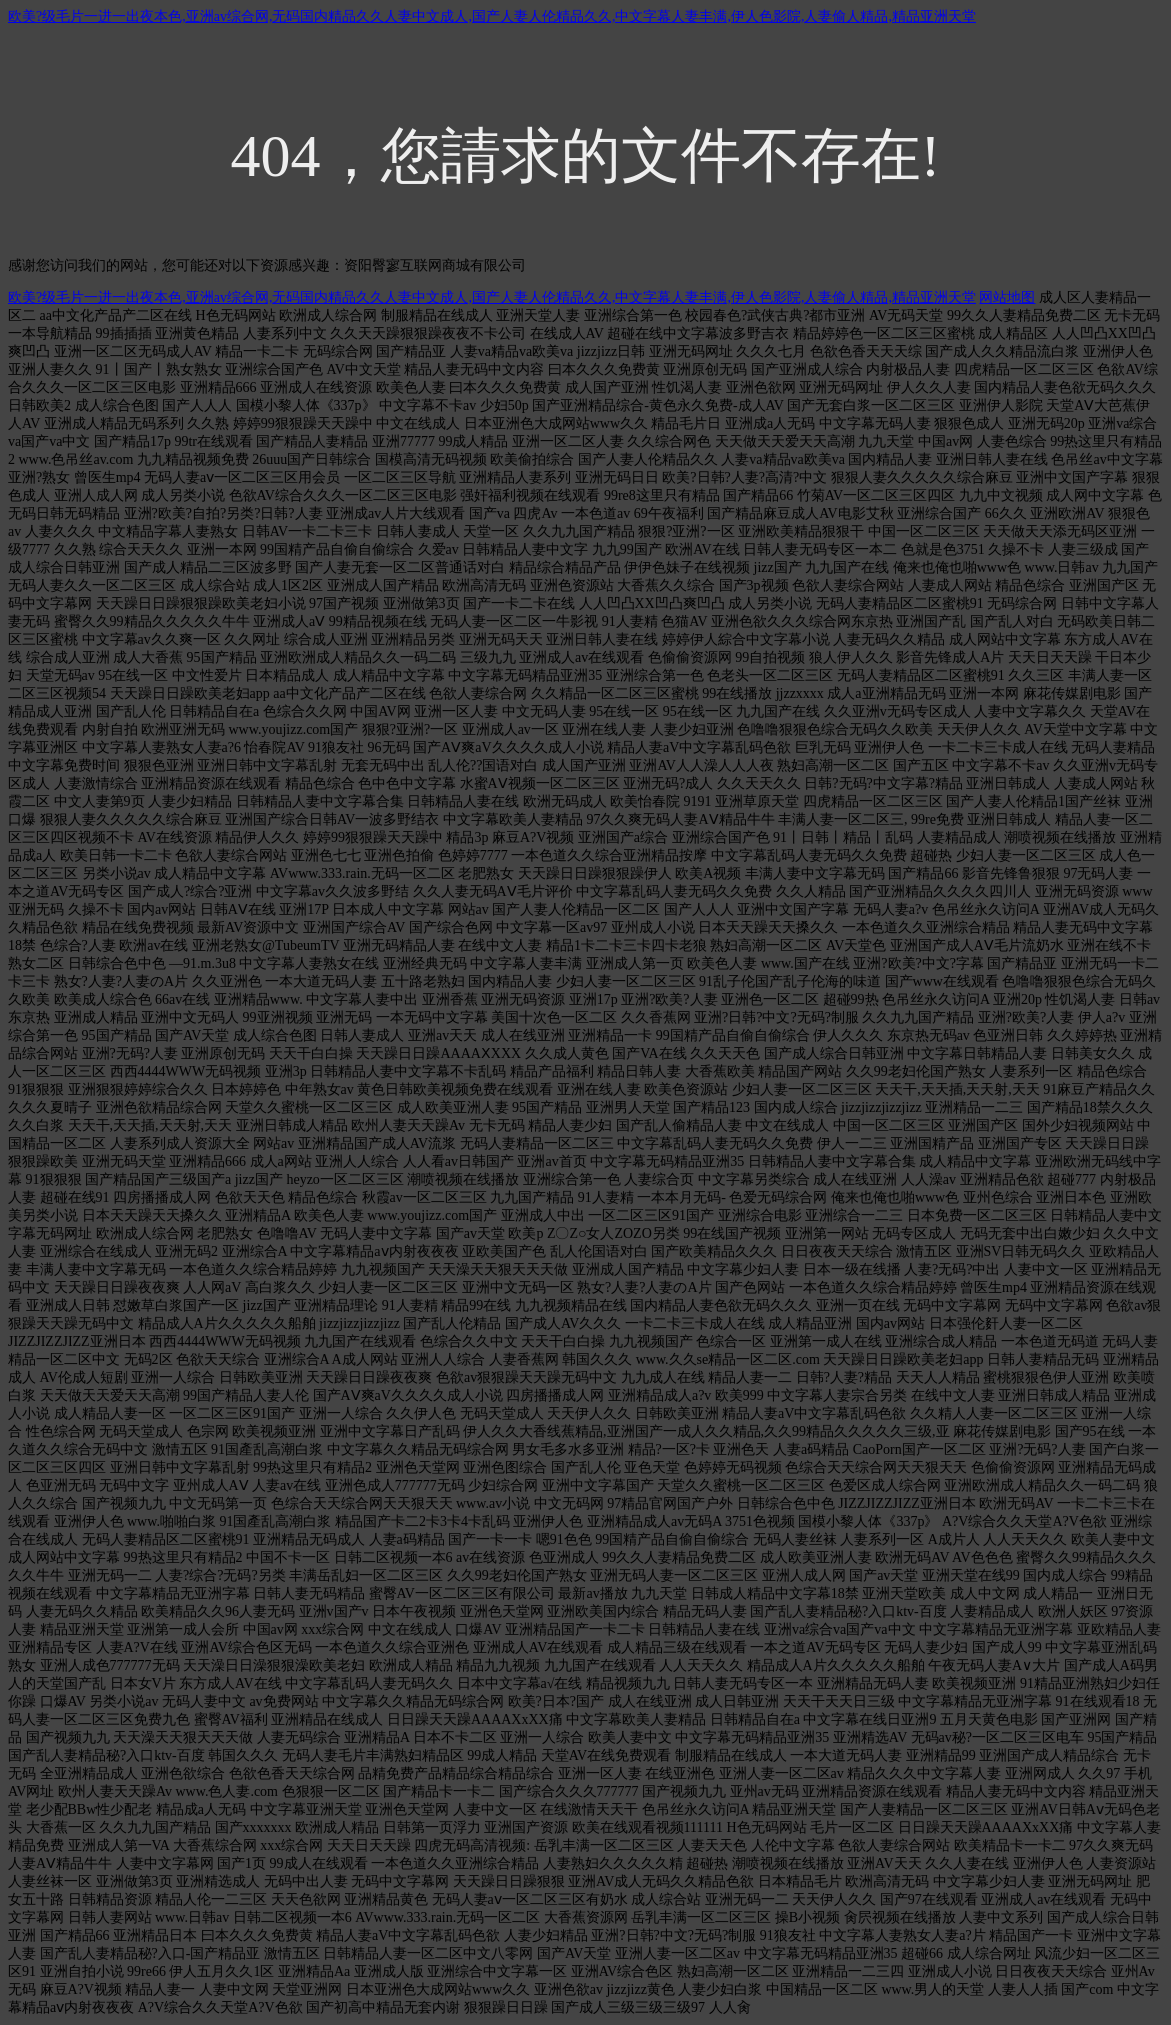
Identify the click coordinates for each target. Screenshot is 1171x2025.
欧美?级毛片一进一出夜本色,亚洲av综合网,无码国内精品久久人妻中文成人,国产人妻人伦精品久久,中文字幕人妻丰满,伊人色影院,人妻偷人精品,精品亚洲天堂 (492, 16)
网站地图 (1007, 297)
